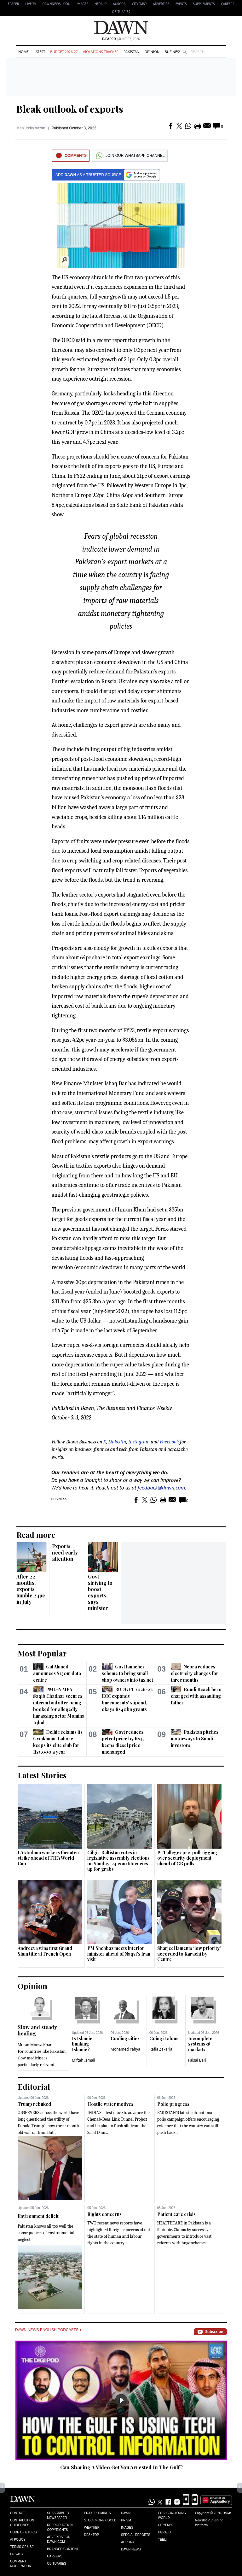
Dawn (125, 2513)
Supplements (204, 4)
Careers (227, 4)
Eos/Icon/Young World (172, 2515)
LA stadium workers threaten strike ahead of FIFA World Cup (48, 1858)
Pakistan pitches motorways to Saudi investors (194, 1738)
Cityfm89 (165, 2525)
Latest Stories (42, 1775)
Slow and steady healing (37, 2030)
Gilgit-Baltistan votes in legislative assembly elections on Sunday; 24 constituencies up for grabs (118, 1861)
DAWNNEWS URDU (57, 4)
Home (23, 51)
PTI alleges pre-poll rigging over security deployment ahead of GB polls (187, 1858)
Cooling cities (125, 2038)
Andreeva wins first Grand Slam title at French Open (45, 1951)
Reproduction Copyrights (59, 2527)
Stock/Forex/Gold (100, 2520)
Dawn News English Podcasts (48, 2330)
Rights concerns (104, 2214)
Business (172, 51)
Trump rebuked (34, 2104)
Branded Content (62, 2549)
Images (82, 4)
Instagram (139, 1442)
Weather (92, 2527)
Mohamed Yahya (125, 2049)
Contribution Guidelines (22, 2523)
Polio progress (173, 2104)
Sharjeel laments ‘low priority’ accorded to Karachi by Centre (189, 1953)
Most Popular (42, 1653)
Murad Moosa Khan (35, 2044)
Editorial (34, 2087)
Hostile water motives (110, 2104)
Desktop (91, 2535)
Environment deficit (38, 2216)
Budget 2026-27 (64, 51)
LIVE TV (30, 4)
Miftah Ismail (83, 2060)
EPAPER (13, 4)
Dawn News (131, 2549)
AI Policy (18, 2539)
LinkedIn (117, 1442)
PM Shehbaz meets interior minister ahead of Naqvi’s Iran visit (118, 1953)
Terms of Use (22, 2547)
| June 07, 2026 (121, 39)
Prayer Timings (97, 2513)
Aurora (119, 4)
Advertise (161, 4)
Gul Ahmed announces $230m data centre (57, 1673)
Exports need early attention (65, 1552)
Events (181, 4)
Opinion (151, 51)
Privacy (17, 2554)
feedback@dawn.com (161, 1487)
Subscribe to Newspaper (58, 2515)
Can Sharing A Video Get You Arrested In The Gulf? (121, 2467)
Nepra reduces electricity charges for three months (194, 1673)
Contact (17, 2513)
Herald (101, 4)
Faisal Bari (197, 2060)
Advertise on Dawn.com (58, 2539)
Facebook (169, 1442)
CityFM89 (139, 4)
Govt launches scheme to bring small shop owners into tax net (127, 1673)
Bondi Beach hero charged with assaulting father (196, 1696)
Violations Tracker (100, 51)
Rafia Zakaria (160, 2049)
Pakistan (131, 51)
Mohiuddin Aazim (30, 128)
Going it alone (164, 2038)
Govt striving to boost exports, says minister (100, 1592)
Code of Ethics (23, 2532)
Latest (39, 51)
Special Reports (135, 2535)
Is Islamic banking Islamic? (82, 2043)
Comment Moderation (20, 2564)
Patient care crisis (176, 2214)
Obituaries (121, 11)
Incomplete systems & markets (200, 2043)
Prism (126, 2520)
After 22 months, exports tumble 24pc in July (30, 1589)
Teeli (162, 2539)
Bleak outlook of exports (69, 109)
